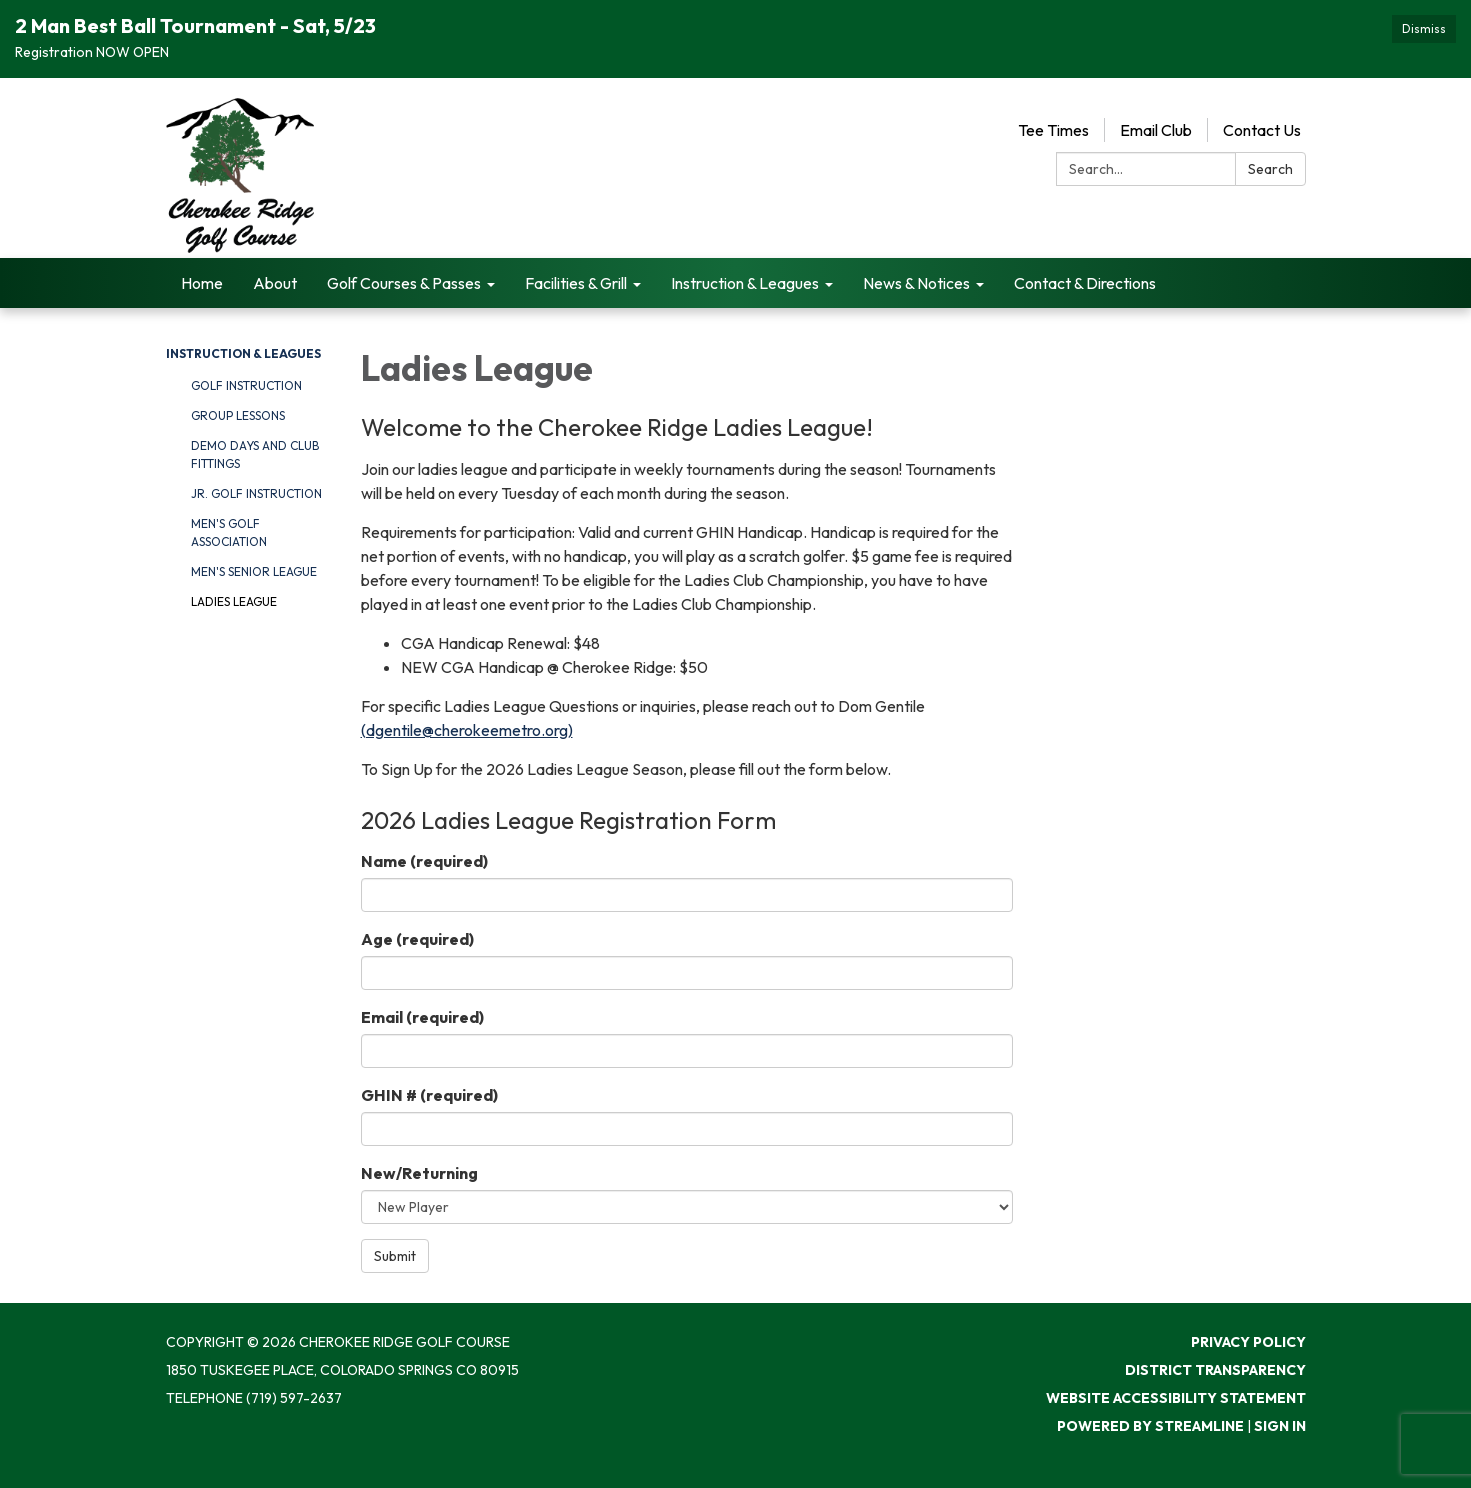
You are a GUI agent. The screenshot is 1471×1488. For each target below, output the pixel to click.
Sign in (1280, 1426)
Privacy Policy (1248, 1342)
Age (417, 939)
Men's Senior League (254, 571)
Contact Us (1262, 130)
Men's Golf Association (229, 532)
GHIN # (429, 1095)
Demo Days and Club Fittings (255, 454)
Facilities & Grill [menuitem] (576, 283)
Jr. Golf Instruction (256, 493)
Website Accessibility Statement (1176, 1398)
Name (424, 861)
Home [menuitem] (202, 283)
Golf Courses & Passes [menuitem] (404, 283)
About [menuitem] (275, 283)
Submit (395, 1256)
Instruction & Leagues (243, 353)
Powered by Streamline (1150, 1426)
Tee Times (1053, 130)
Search (1270, 169)
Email (422, 1017)
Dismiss (1424, 28)
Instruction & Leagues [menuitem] (745, 283)
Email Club (1156, 130)
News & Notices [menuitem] (916, 283)
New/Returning (419, 1173)
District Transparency (1215, 1370)
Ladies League (234, 601)
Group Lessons (238, 415)
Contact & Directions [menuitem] (1085, 283)
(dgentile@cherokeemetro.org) (467, 730)
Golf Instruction (246, 385)
